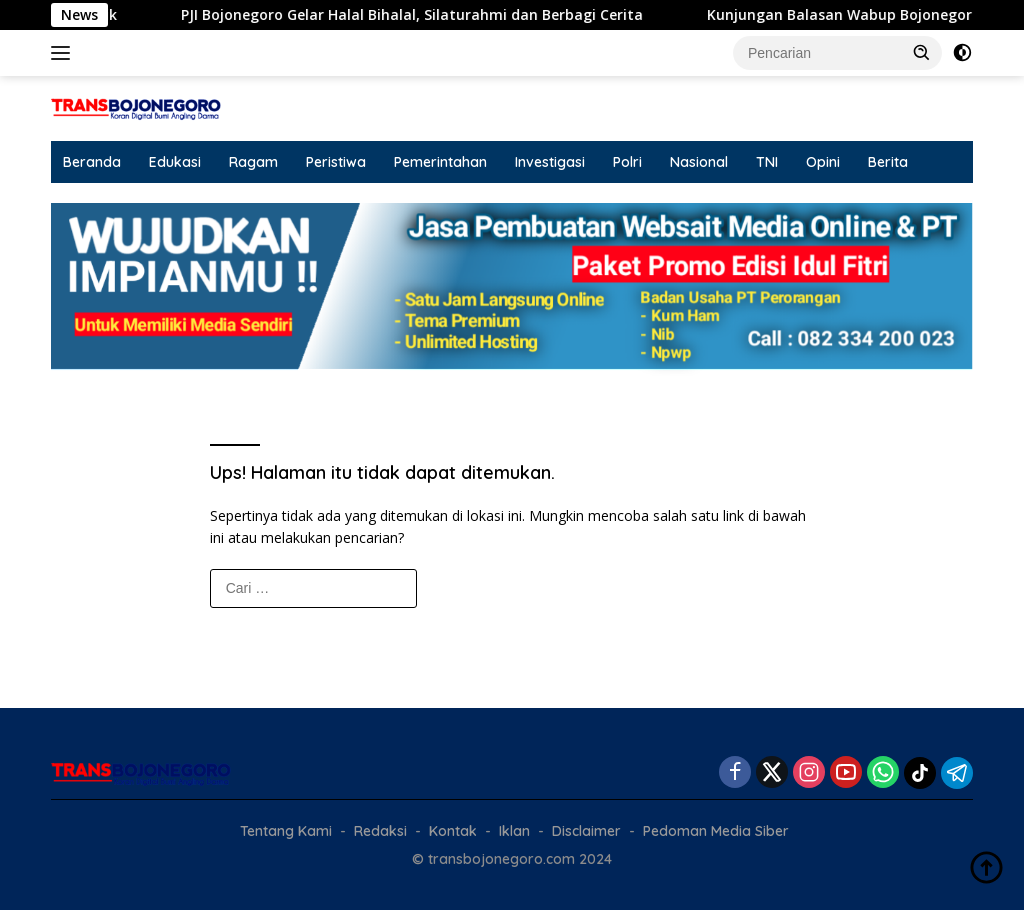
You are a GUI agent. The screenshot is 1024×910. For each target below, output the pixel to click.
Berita (888, 162)
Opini (823, 162)
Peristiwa (336, 162)
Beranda (92, 162)
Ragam (253, 162)
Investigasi (550, 162)
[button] (922, 52)
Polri (627, 162)
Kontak (453, 831)
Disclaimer (586, 831)
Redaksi (380, 831)
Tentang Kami (286, 831)
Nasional (699, 162)
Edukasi (175, 162)
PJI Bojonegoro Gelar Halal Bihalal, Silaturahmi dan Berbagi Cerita (429, 15)
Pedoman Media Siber (716, 831)
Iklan (514, 831)
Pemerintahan (440, 162)
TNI (767, 162)
